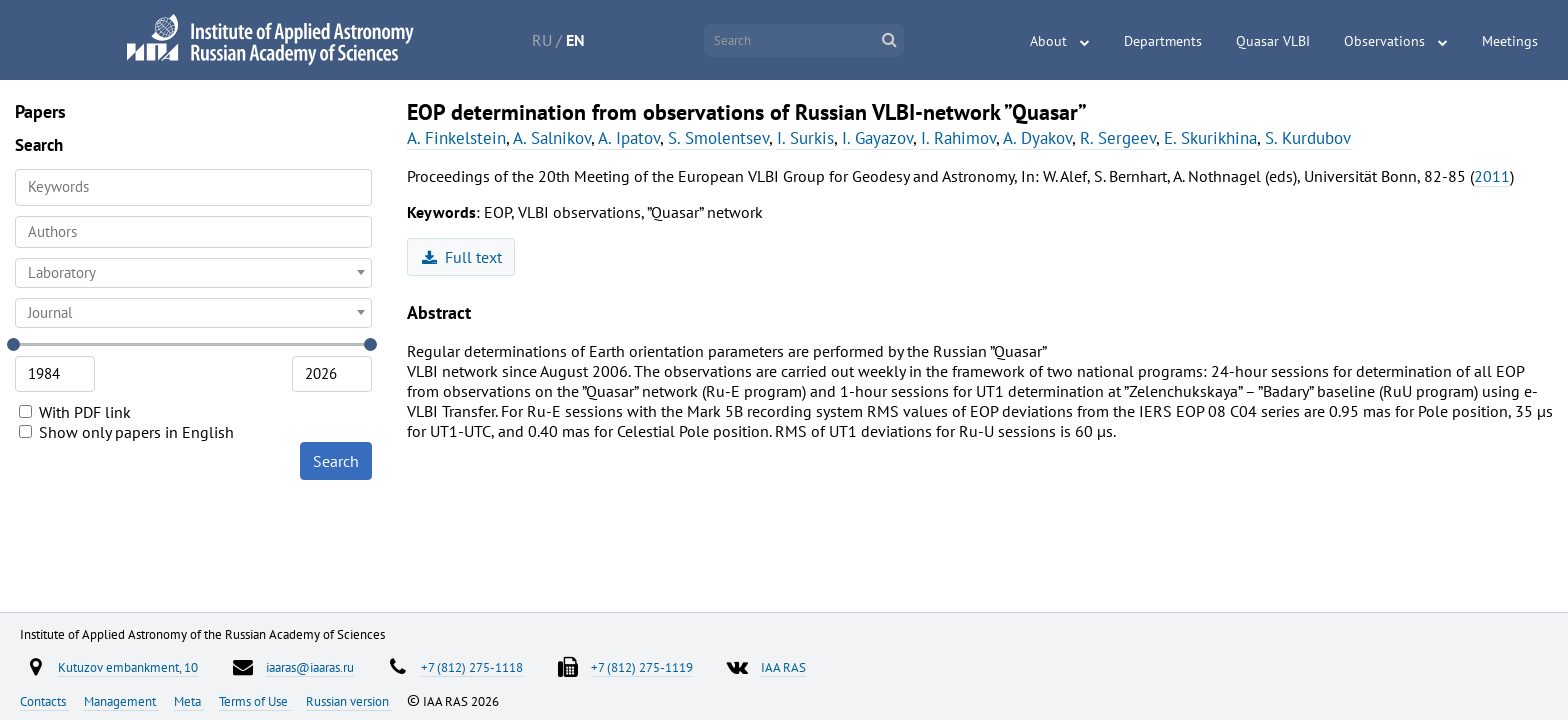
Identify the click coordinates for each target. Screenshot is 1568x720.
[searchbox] (193, 231)
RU (542, 40)
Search (336, 461)
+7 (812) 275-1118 (472, 667)
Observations (1384, 41)
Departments (1163, 41)
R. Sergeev (1118, 138)
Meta (189, 701)
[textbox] (193, 273)
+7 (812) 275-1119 (642, 667)
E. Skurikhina (1210, 138)
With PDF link (75, 412)
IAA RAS (783, 667)
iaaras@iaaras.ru (310, 667)
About (1048, 41)
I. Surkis (805, 138)
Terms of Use (255, 701)
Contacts (44, 701)
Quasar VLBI (1273, 41)
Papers (40, 111)
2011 (1492, 176)
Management (121, 701)
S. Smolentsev (718, 138)
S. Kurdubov (1308, 138)
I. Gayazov (877, 138)
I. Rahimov (958, 138)
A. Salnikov (552, 138)
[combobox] (193, 232)
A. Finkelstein (456, 138)
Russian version (349, 701)
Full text (462, 257)
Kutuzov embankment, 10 (128, 667)
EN (575, 40)
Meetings (1510, 41)
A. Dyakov (1037, 138)
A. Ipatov (629, 138)
